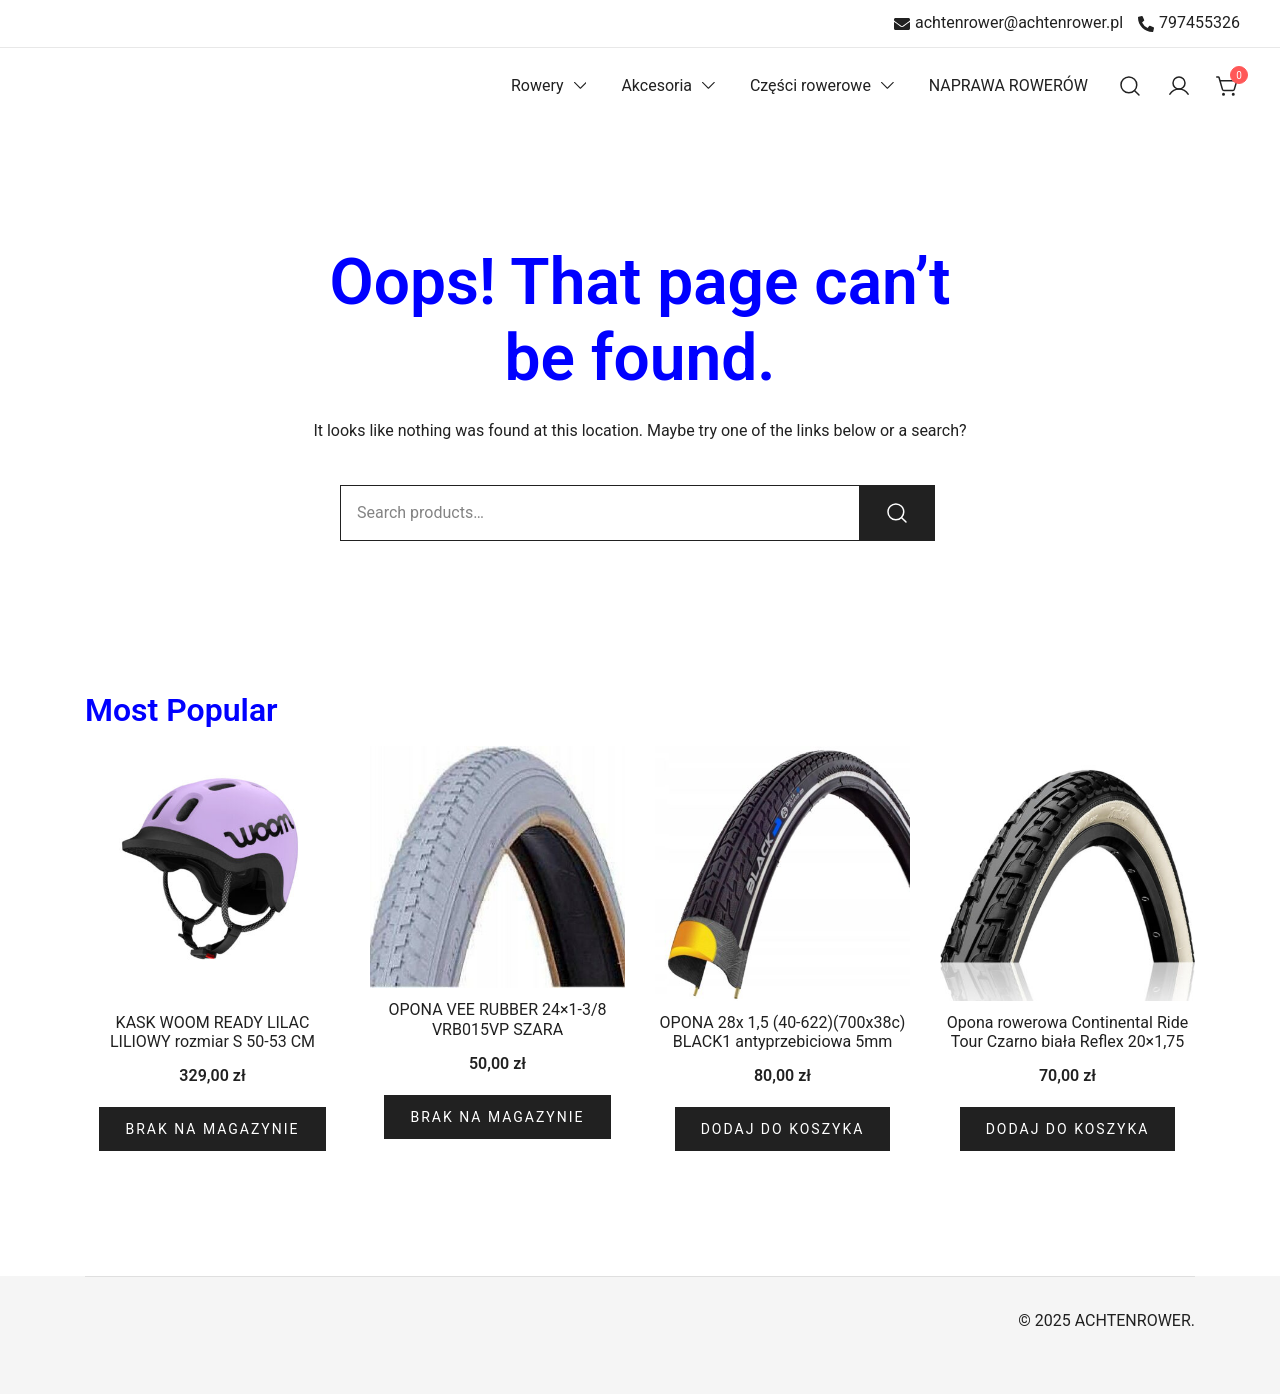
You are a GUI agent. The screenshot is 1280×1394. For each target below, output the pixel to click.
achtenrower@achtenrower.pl (1008, 23)
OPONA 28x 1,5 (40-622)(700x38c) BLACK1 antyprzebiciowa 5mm (783, 1032)
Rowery (537, 85)
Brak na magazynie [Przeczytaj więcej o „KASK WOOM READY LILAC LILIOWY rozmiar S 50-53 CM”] (212, 1129)
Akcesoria (656, 85)
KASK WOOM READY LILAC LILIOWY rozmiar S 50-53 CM (212, 1032)
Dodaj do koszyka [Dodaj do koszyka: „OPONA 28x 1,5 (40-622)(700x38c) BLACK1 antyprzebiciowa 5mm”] (783, 1129)
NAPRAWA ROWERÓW (1008, 85)
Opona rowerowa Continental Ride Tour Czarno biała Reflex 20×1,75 (1067, 1032)
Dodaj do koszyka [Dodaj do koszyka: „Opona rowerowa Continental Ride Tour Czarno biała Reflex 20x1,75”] (1068, 1129)
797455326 (1189, 23)
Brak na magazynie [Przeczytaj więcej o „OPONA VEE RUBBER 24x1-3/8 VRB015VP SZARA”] (497, 1117)
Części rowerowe (810, 85)
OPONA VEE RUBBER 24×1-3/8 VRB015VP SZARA (497, 1019)
